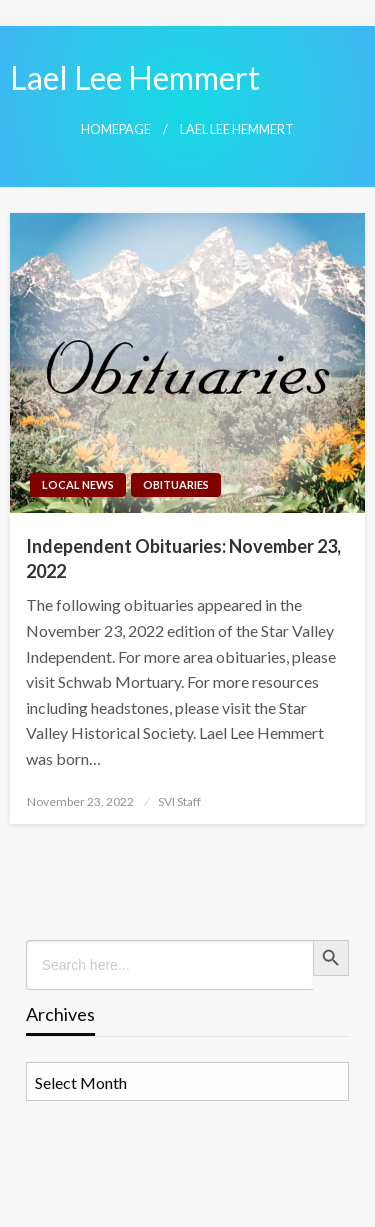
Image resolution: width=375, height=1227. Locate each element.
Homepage (116, 129)
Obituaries (176, 484)
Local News (78, 484)
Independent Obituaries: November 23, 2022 (183, 558)
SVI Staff (179, 801)
